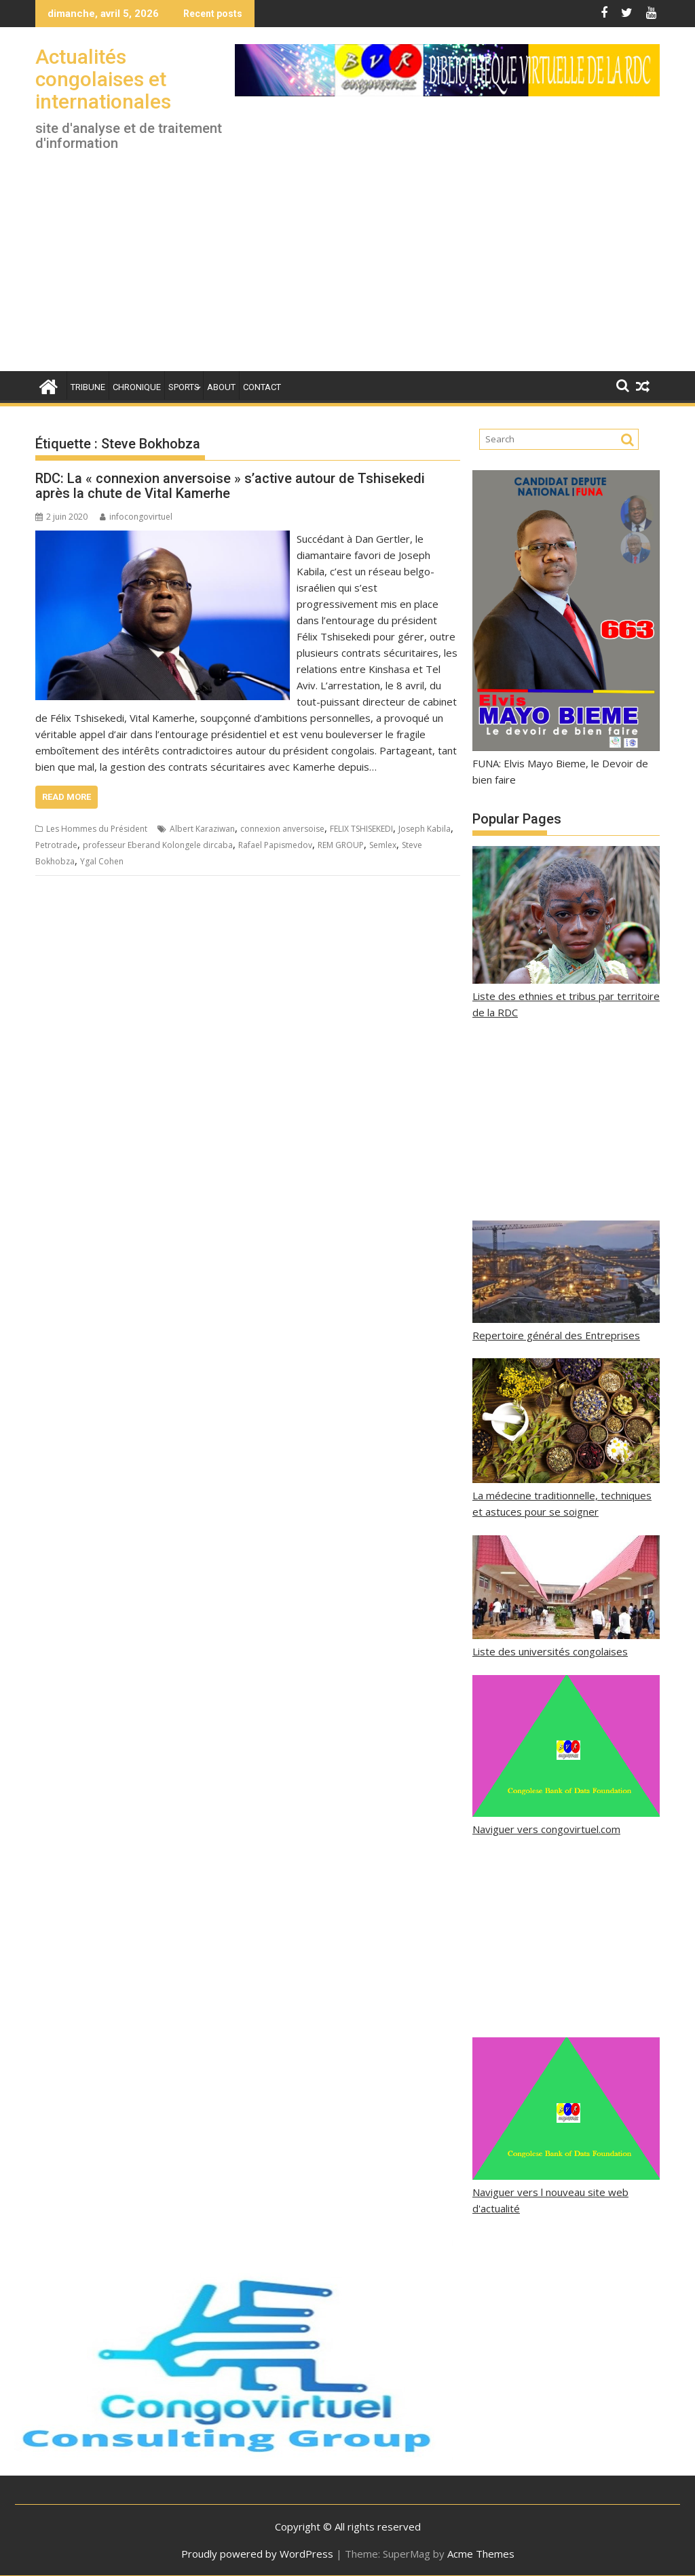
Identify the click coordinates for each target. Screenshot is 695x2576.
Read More (66, 797)
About (221, 387)
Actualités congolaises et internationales (103, 79)
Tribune (88, 387)
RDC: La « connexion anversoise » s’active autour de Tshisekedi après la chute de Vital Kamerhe (230, 485)
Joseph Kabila (424, 828)
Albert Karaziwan (202, 828)
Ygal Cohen (102, 861)
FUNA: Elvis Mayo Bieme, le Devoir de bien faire (566, 763)
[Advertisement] (347, 269)
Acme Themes (480, 2553)
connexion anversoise (282, 828)
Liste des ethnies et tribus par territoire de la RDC (566, 996)
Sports (184, 387)
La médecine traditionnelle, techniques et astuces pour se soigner (566, 1495)
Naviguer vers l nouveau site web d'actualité (566, 2192)
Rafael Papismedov (275, 845)
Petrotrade (56, 845)
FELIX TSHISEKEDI (361, 828)
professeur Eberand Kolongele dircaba (158, 845)
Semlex (382, 845)
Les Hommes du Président (96, 828)
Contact (262, 387)
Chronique (137, 387)
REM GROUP (341, 845)
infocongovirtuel (136, 516)
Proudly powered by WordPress (257, 2553)
